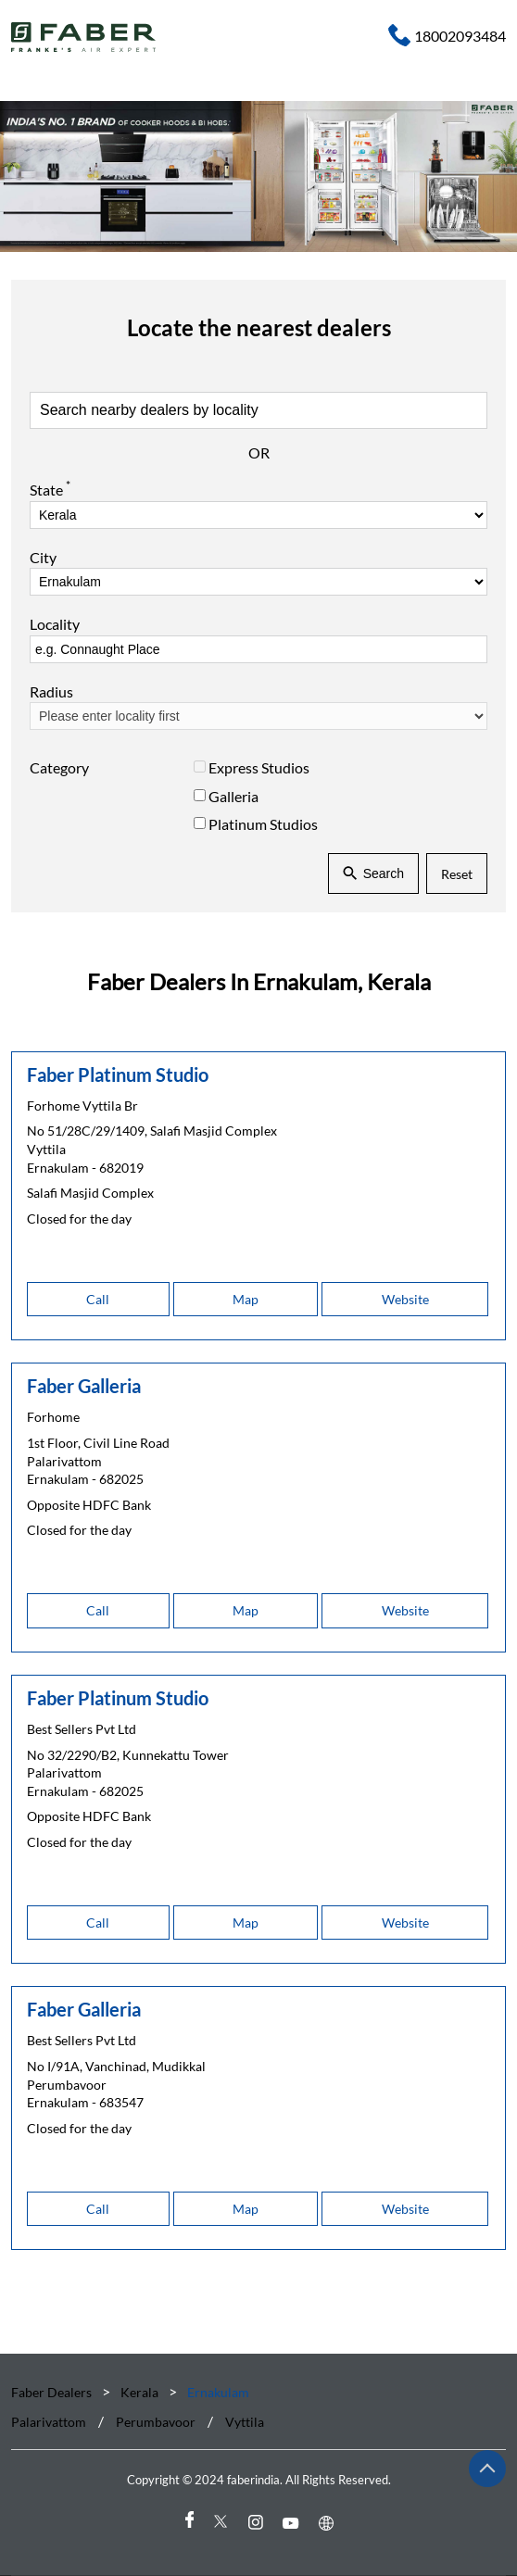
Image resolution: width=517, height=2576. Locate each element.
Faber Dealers (53, 2392)
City (43, 557)
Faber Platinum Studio (117, 1074)
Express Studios (258, 768)
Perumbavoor (155, 2423)
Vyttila (244, 2423)
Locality (55, 625)
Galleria (233, 796)
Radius (51, 691)
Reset (457, 874)
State (50, 489)
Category (59, 768)
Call (97, 1299)
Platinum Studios (263, 824)
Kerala (139, 2392)
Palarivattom (48, 2423)
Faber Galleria (84, 1386)
